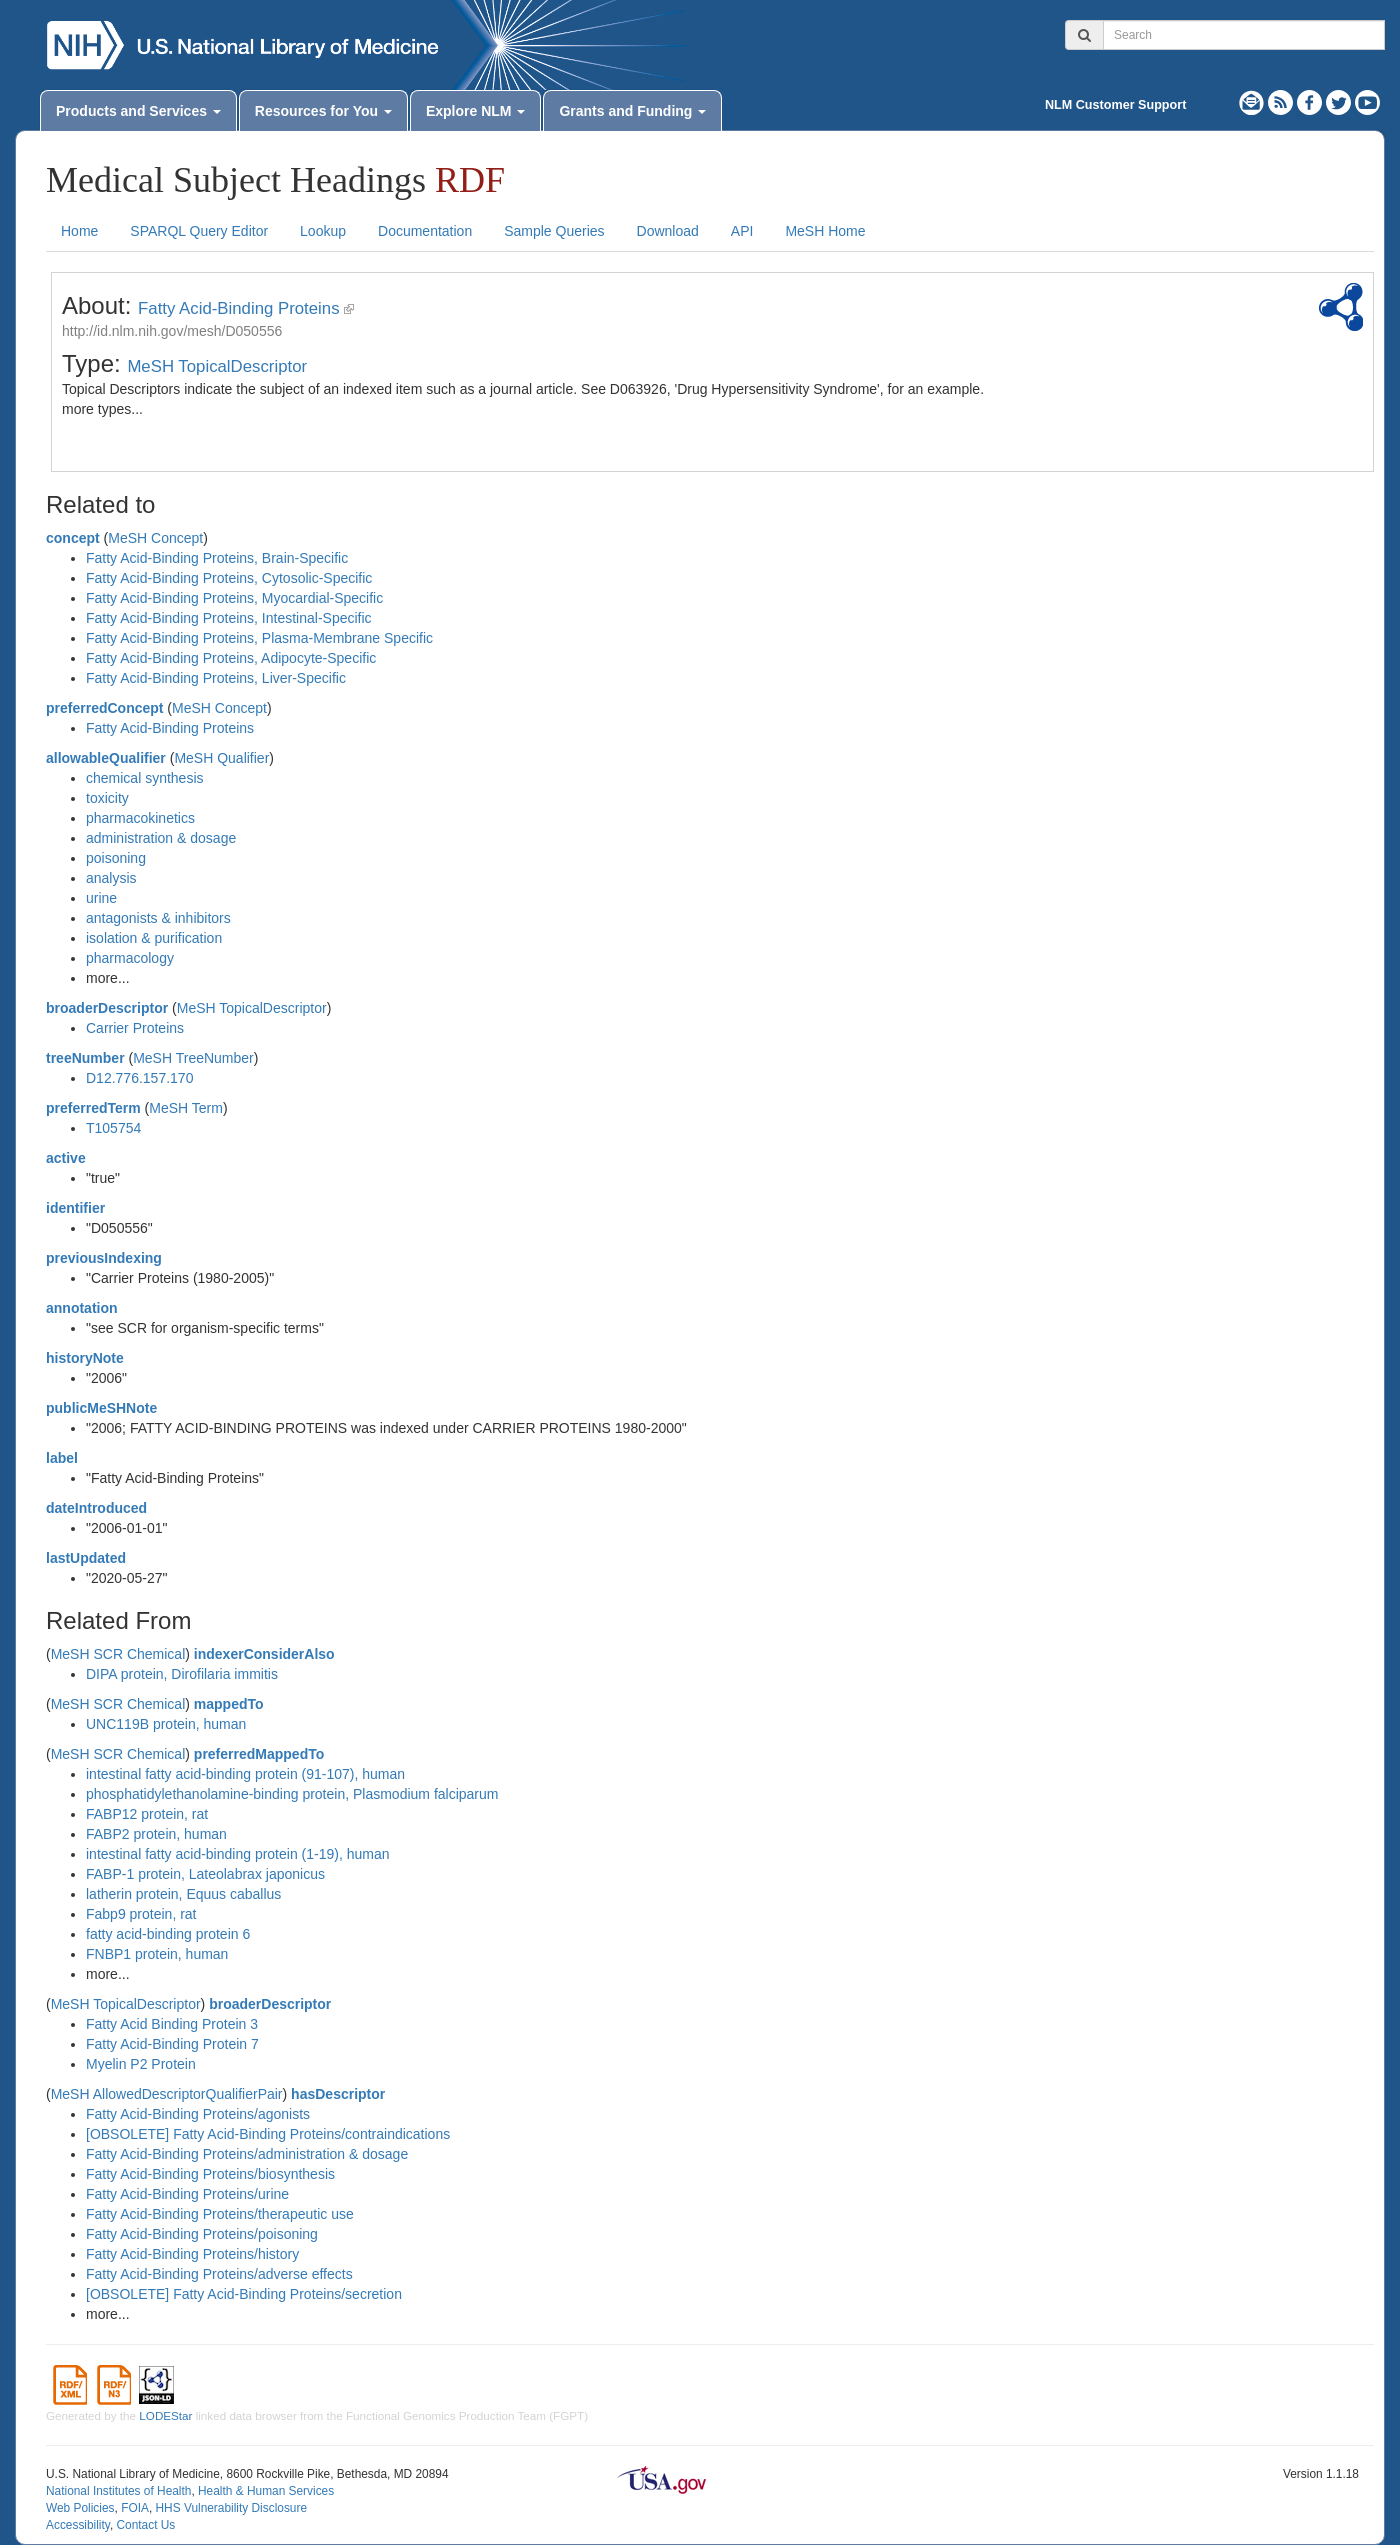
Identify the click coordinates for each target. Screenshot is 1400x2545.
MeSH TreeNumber (193, 1058)
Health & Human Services (266, 2491)
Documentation (425, 231)
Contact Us (145, 2525)
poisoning (116, 858)
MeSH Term (186, 1108)
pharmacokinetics (140, 818)
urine (101, 898)
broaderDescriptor (107, 1008)
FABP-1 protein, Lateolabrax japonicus (205, 1874)
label (62, 1458)
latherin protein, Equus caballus (183, 1894)
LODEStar (165, 2415)
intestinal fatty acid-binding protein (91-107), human (245, 1774)
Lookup (323, 231)
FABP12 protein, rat (147, 1814)
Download (668, 231)
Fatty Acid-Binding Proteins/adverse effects (219, 2274)
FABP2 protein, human (156, 1834)
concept (73, 538)
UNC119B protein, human (166, 1724)
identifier (75, 1208)
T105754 (113, 1128)
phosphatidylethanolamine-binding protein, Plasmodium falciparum (292, 1794)
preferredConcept (104, 708)
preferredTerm (93, 1108)
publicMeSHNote (101, 1408)
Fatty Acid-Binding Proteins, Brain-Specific (217, 558)
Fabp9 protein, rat (141, 1914)
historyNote (85, 1358)
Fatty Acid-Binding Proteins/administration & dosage (247, 2154)
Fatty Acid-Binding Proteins (238, 308)
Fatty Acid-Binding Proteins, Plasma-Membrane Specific (259, 638)
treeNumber (85, 1058)
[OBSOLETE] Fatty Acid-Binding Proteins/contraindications (268, 2134)
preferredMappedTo (259, 1754)
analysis (111, 878)
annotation (82, 1308)
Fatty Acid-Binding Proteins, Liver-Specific (216, 678)
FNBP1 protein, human (157, 1954)
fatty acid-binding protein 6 (168, 1934)
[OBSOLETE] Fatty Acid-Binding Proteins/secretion (244, 2294)
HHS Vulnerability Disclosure (231, 2508)
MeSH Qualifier (221, 758)
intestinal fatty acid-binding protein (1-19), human (238, 1854)
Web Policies (80, 2508)
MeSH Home (825, 231)
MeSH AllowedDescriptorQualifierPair (167, 2094)
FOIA (135, 2508)
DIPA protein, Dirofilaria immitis (182, 1674)
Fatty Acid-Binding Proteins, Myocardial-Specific (234, 598)
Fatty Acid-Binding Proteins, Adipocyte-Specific (231, 658)
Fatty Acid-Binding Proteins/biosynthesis (210, 2174)
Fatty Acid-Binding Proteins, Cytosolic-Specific (229, 578)
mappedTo (229, 1704)
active (66, 1158)
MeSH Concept (155, 538)
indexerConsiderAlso (264, 1654)
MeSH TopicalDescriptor (217, 366)
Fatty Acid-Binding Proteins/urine (187, 2194)
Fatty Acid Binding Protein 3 (172, 2024)
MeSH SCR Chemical (118, 1654)
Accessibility (78, 2525)
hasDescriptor (338, 2094)
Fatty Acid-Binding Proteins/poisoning (202, 2234)
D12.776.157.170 (139, 1078)
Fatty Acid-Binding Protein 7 (172, 2044)
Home (79, 231)
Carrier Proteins (135, 1028)
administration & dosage (161, 838)
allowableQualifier (106, 758)
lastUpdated (86, 1558)
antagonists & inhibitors (158, 918)
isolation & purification (154, 938)
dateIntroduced (96, 1508)
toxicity (107, 798)
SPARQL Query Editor (199, 231)
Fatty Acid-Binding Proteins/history (192, 2254)
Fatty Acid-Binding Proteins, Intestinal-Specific (229, 618)
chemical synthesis (145, 778)
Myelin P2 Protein (141, 2064)
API (742, 231)
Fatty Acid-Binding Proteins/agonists (198, 2114)
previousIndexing (104, 1258)
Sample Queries (554, 231)
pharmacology (130, 958)
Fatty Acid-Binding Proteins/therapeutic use (220, 2214)
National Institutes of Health (118, 2491)
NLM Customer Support (1115, 105)
